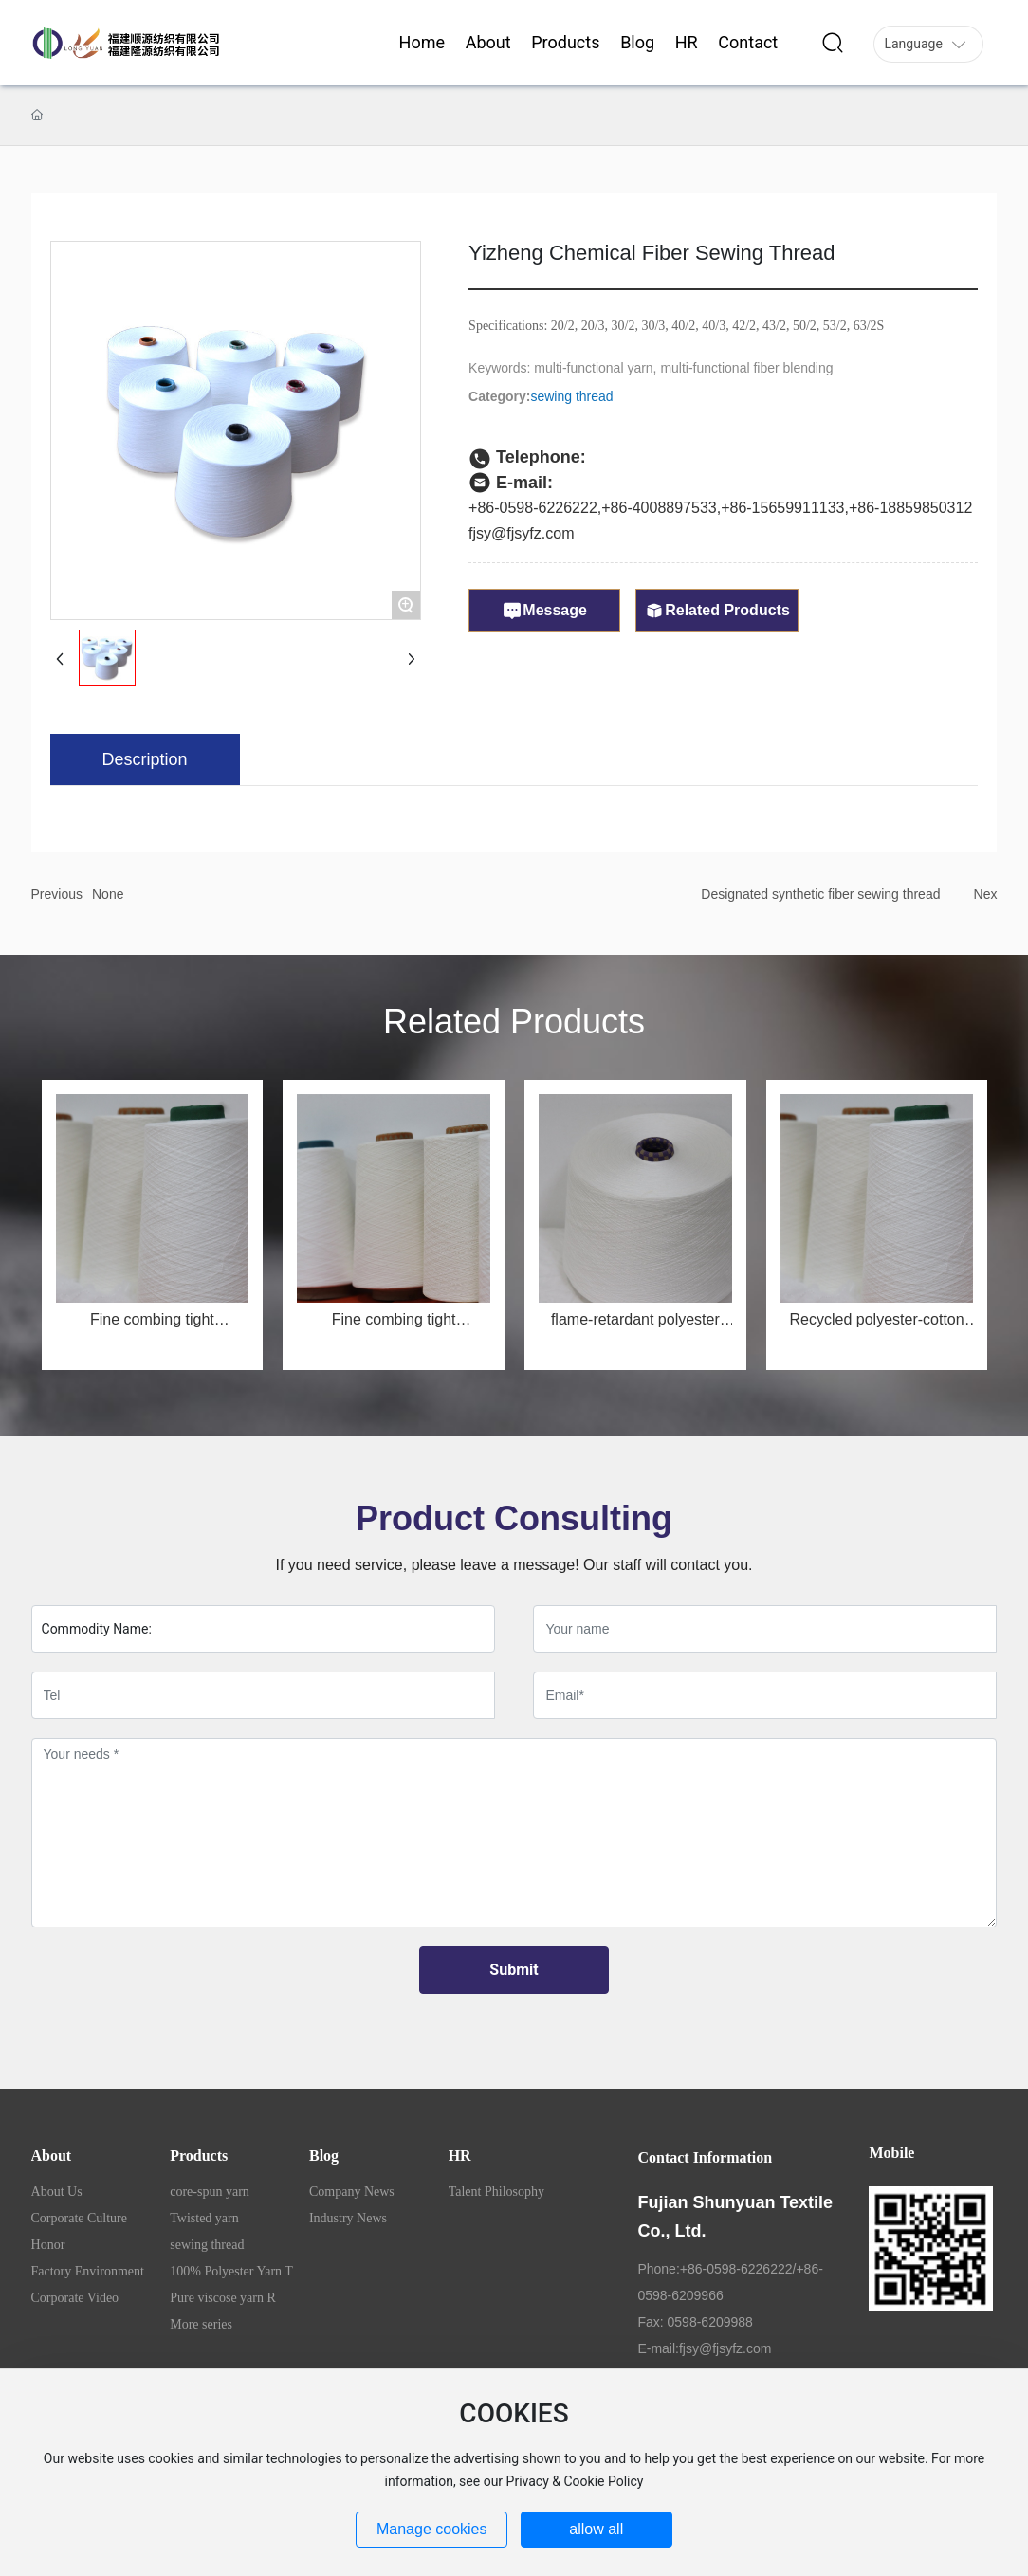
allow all (596, 2529)
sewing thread (571, 396)
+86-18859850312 (910, 508)
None (107, 894)
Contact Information (704, 2157)
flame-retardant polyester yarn (635, 1327)
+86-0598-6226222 (532, 508)
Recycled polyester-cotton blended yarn (877, 1327)
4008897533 (675, 508)
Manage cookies (431, 2529)
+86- (616, 508)
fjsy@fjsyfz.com (521, 533)
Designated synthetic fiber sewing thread (820, 894)
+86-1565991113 (778, 508)
